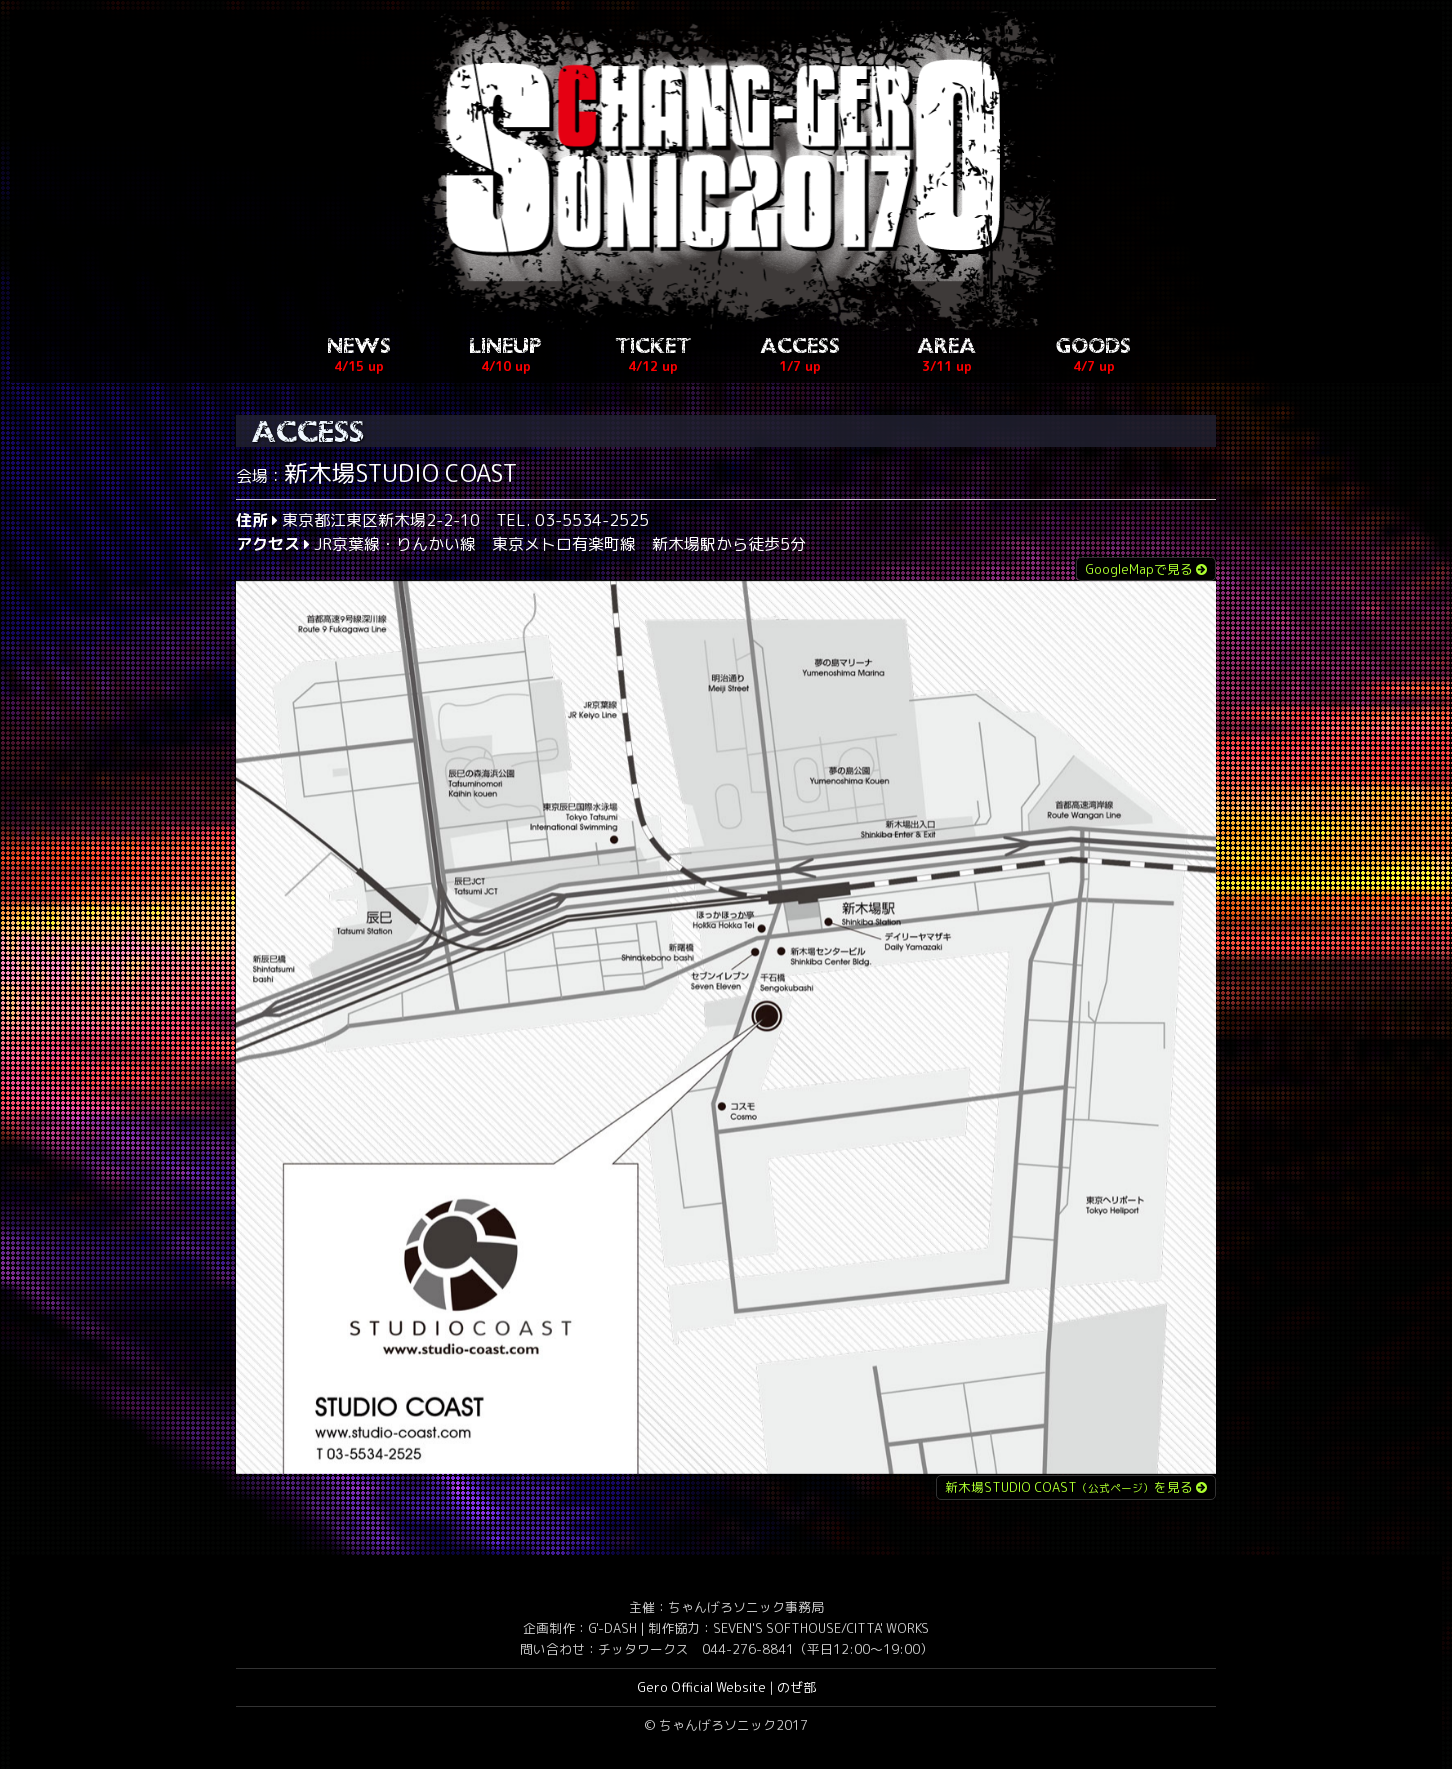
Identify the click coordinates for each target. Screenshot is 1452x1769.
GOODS (1093, 358)
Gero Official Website (701, 1689)
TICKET (653, 358)
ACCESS (800, 358)
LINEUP (505, 358)
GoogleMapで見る (1146, 571)
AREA (947, 358)
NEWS (358, 358)
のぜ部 (796, 1689)
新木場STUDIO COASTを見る (1076, 1489)
